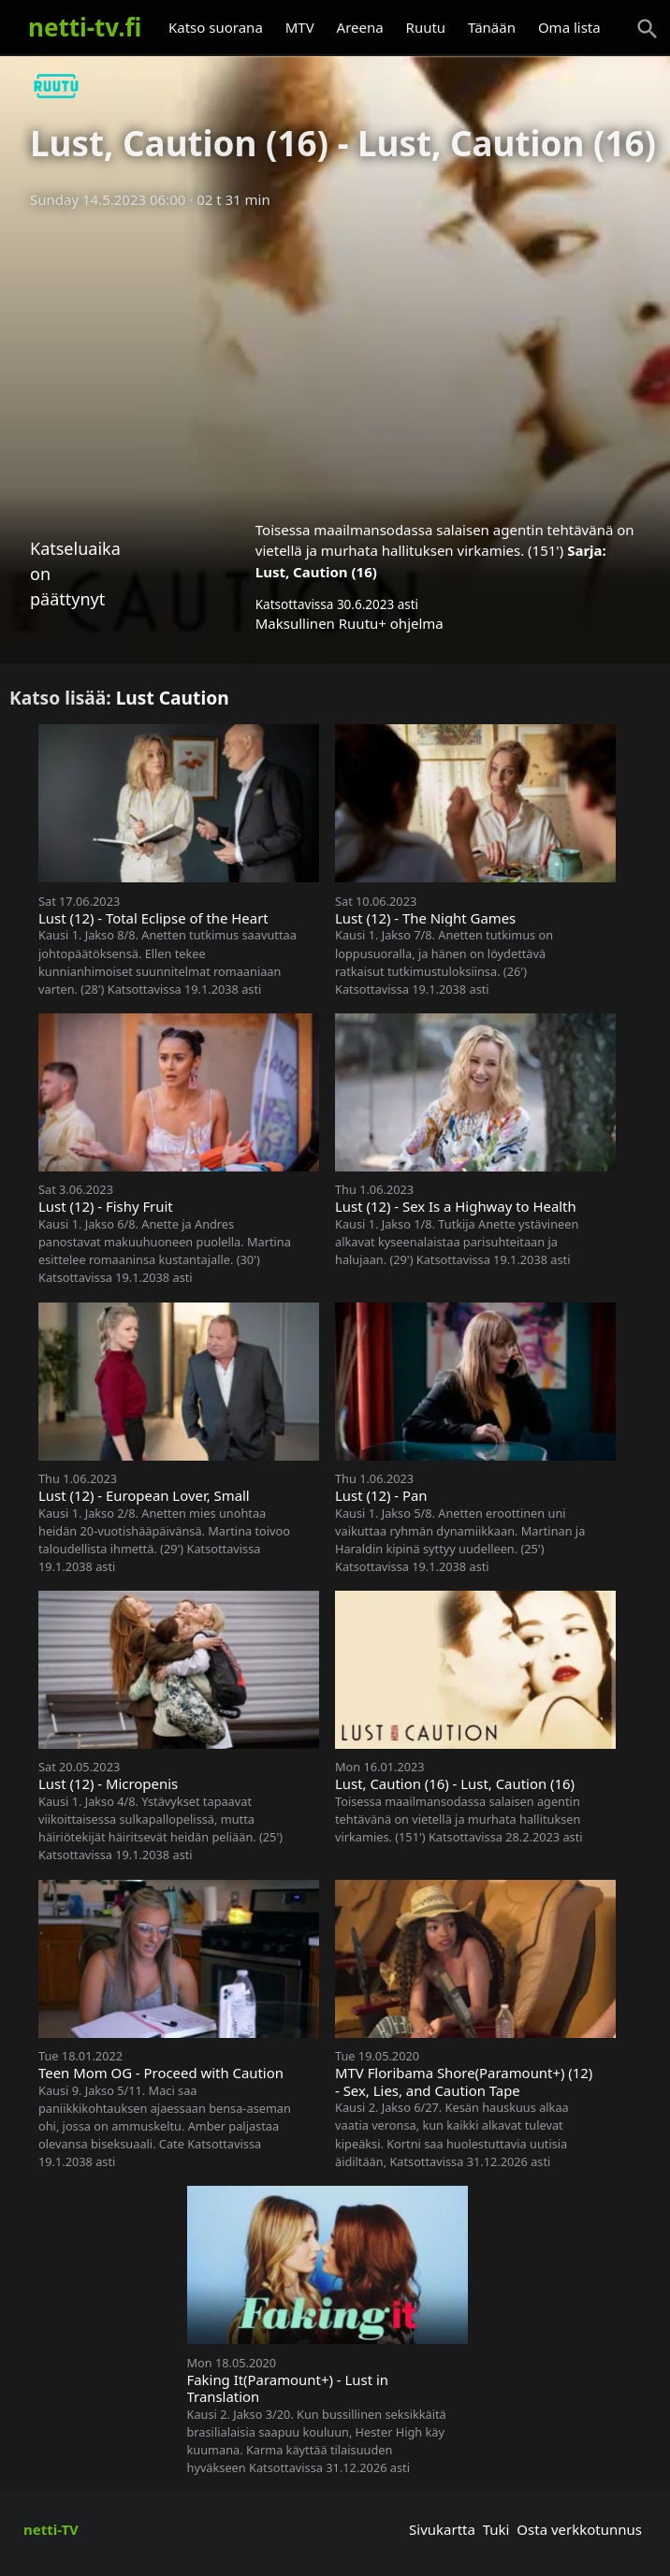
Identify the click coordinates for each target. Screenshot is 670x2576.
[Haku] (647, 29)
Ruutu (426, 27)
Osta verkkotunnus (579, 2529)
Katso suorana (215, 27)
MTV (299, 27)
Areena (360, 27)
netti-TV (51, 2529)
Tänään (492, 27)
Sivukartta (442, 2529)
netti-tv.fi (84, 27)
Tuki (496, 2529)
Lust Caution (172, 697)
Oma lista (569, 27)
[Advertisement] (335, 358)
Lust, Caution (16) (316, 571)
